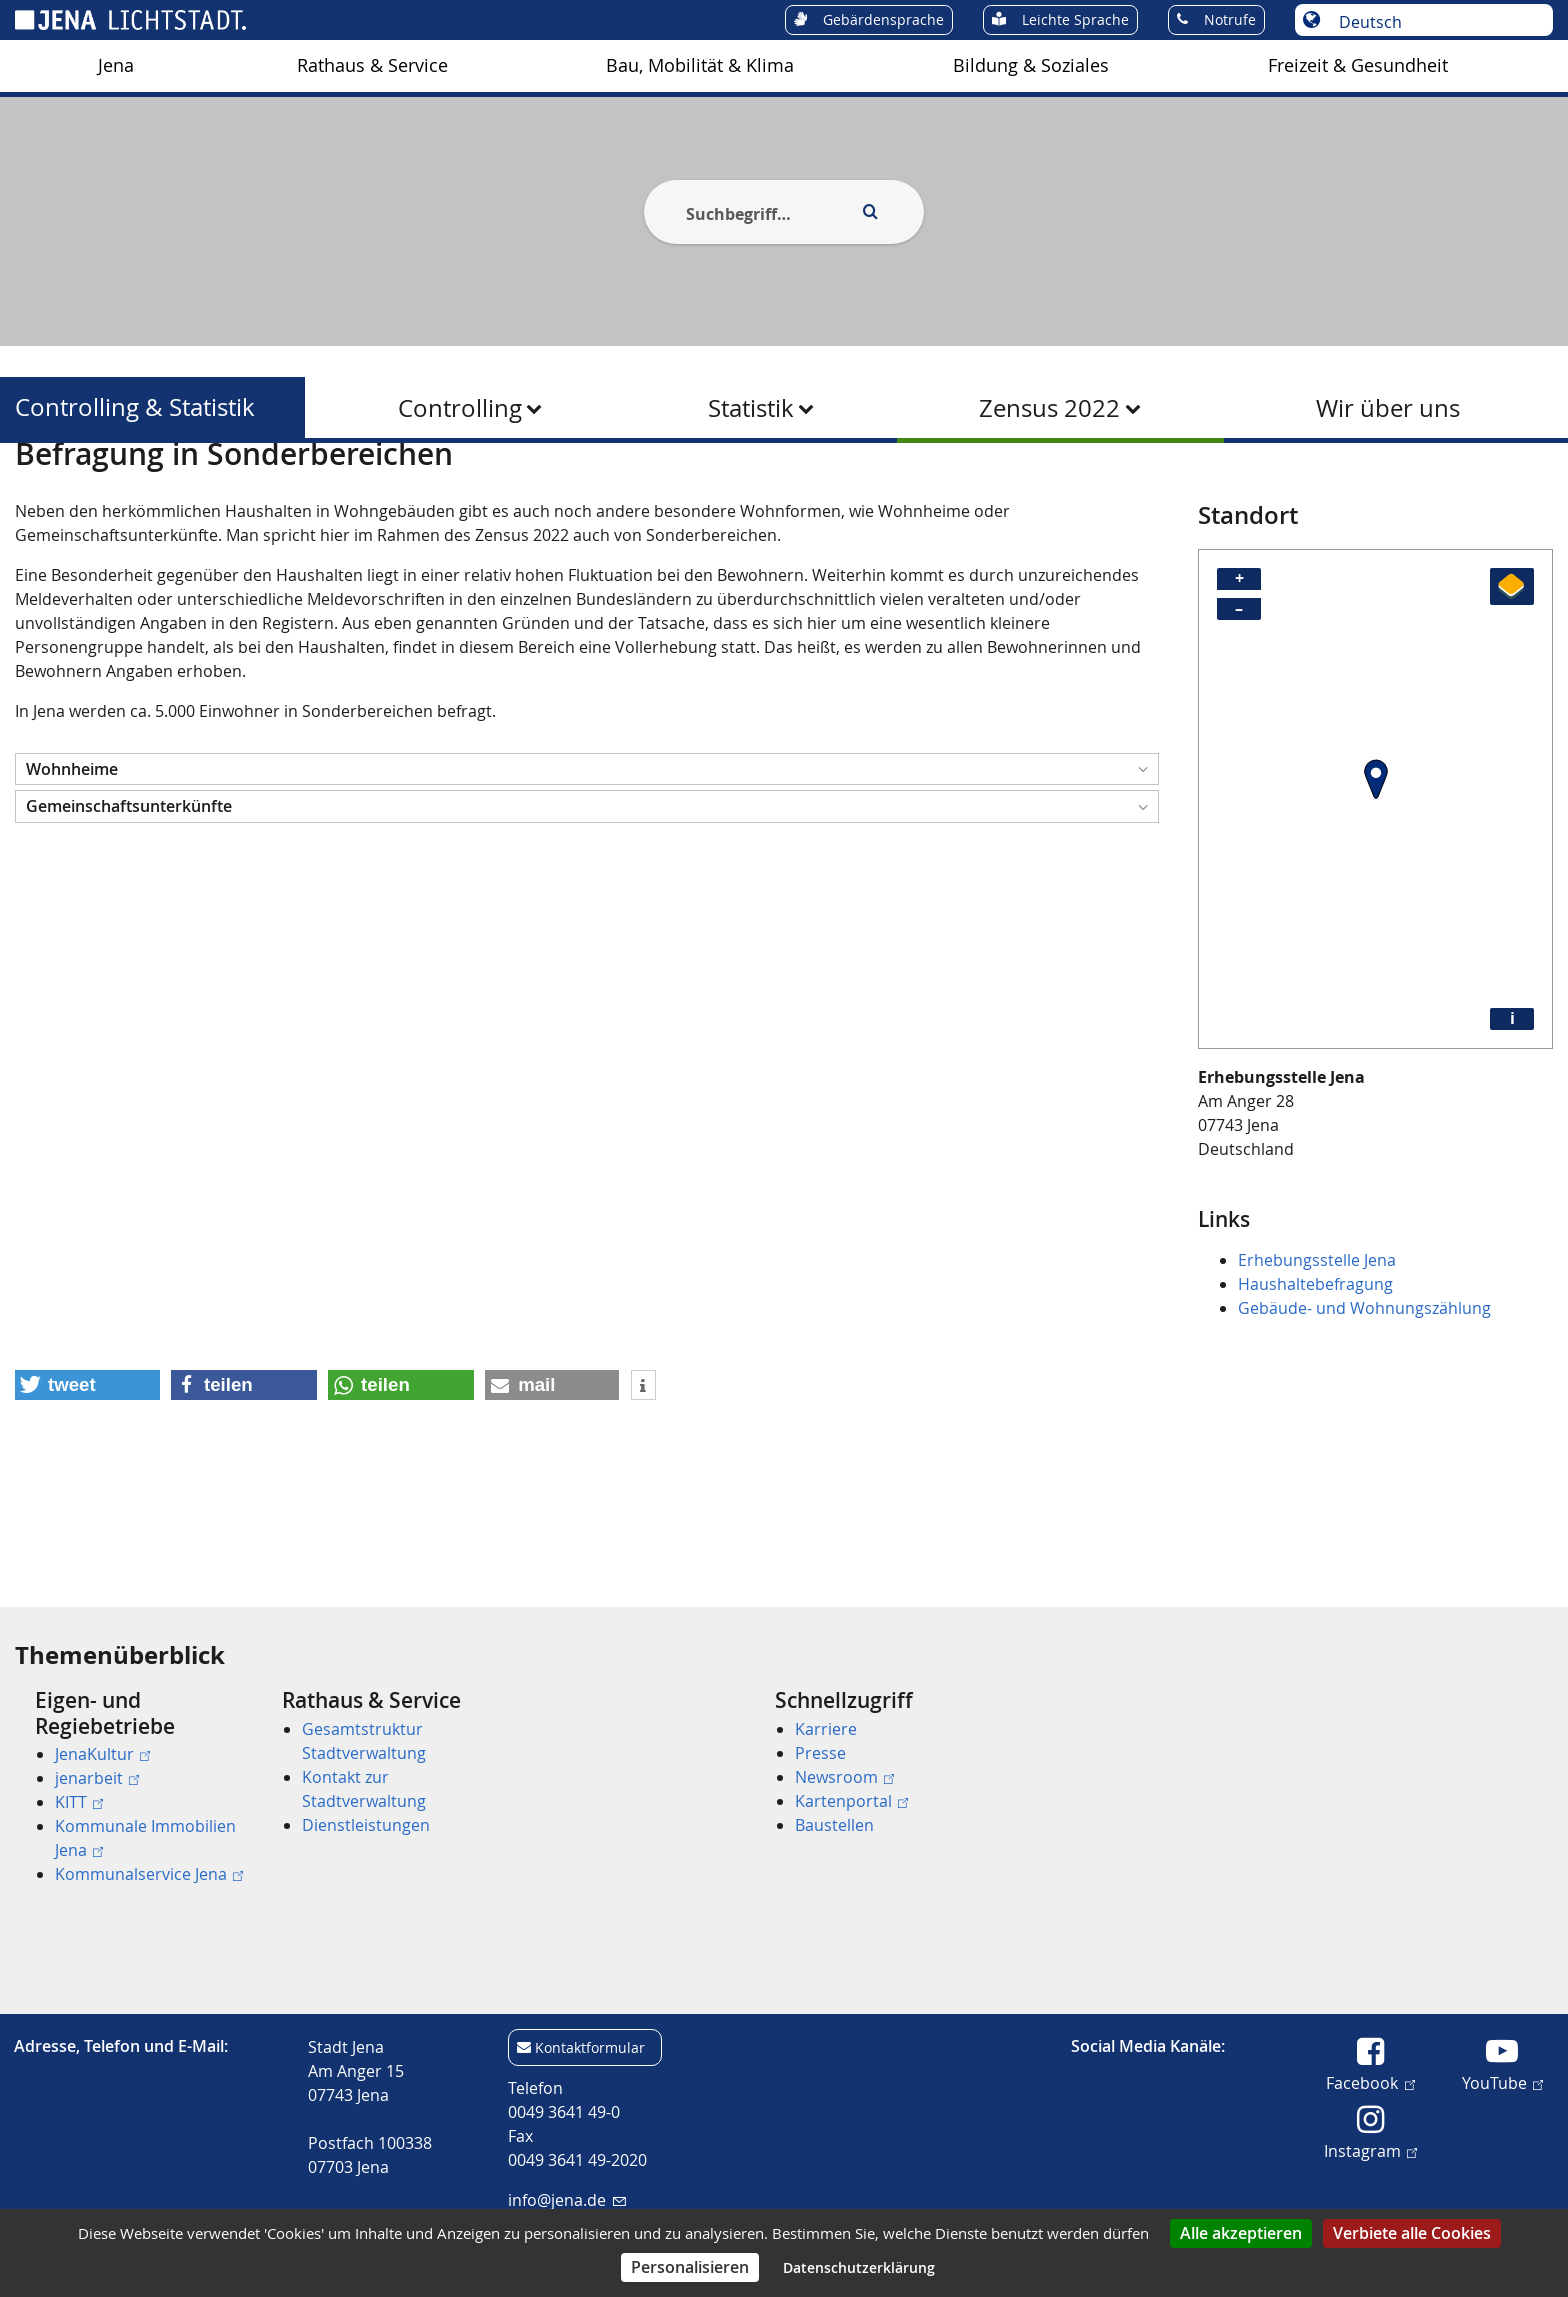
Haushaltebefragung (1315, 1381)
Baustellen (834, 1825)
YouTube (1502, 2082)
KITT (79, 1802)
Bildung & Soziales (1031, 65)
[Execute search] (870, 212)
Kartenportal (851, 1801)
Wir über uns (1388, 408)
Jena (116, 65)
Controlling (460, 408)
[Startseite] (38, 493)
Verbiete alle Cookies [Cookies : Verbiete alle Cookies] (1412, 2233)
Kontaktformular (590, 2047)
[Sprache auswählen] (1434, 22)
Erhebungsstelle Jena (1317, 1357)
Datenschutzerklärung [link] (859, 2267)
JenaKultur (102, 1754)
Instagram (1370, 2150)
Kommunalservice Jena (149, 1874)
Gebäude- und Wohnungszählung (1364, 1405)
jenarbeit (97, 1778)
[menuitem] (116, 66)
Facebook (1370, 2082)
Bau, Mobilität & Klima (700, 65)
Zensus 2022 (1049, 408)
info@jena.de (566, 2200)
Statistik (751, 408)
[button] (587, 866)
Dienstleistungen (366, 1825)
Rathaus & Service (372, 65)
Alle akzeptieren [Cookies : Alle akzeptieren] (1241, 2233)
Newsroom (844, 1777)
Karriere (826, 1729)
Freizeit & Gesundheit (1358, 65)
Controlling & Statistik (135, 407)
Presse (820, 1753)
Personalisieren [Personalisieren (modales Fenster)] (690, 2267)
